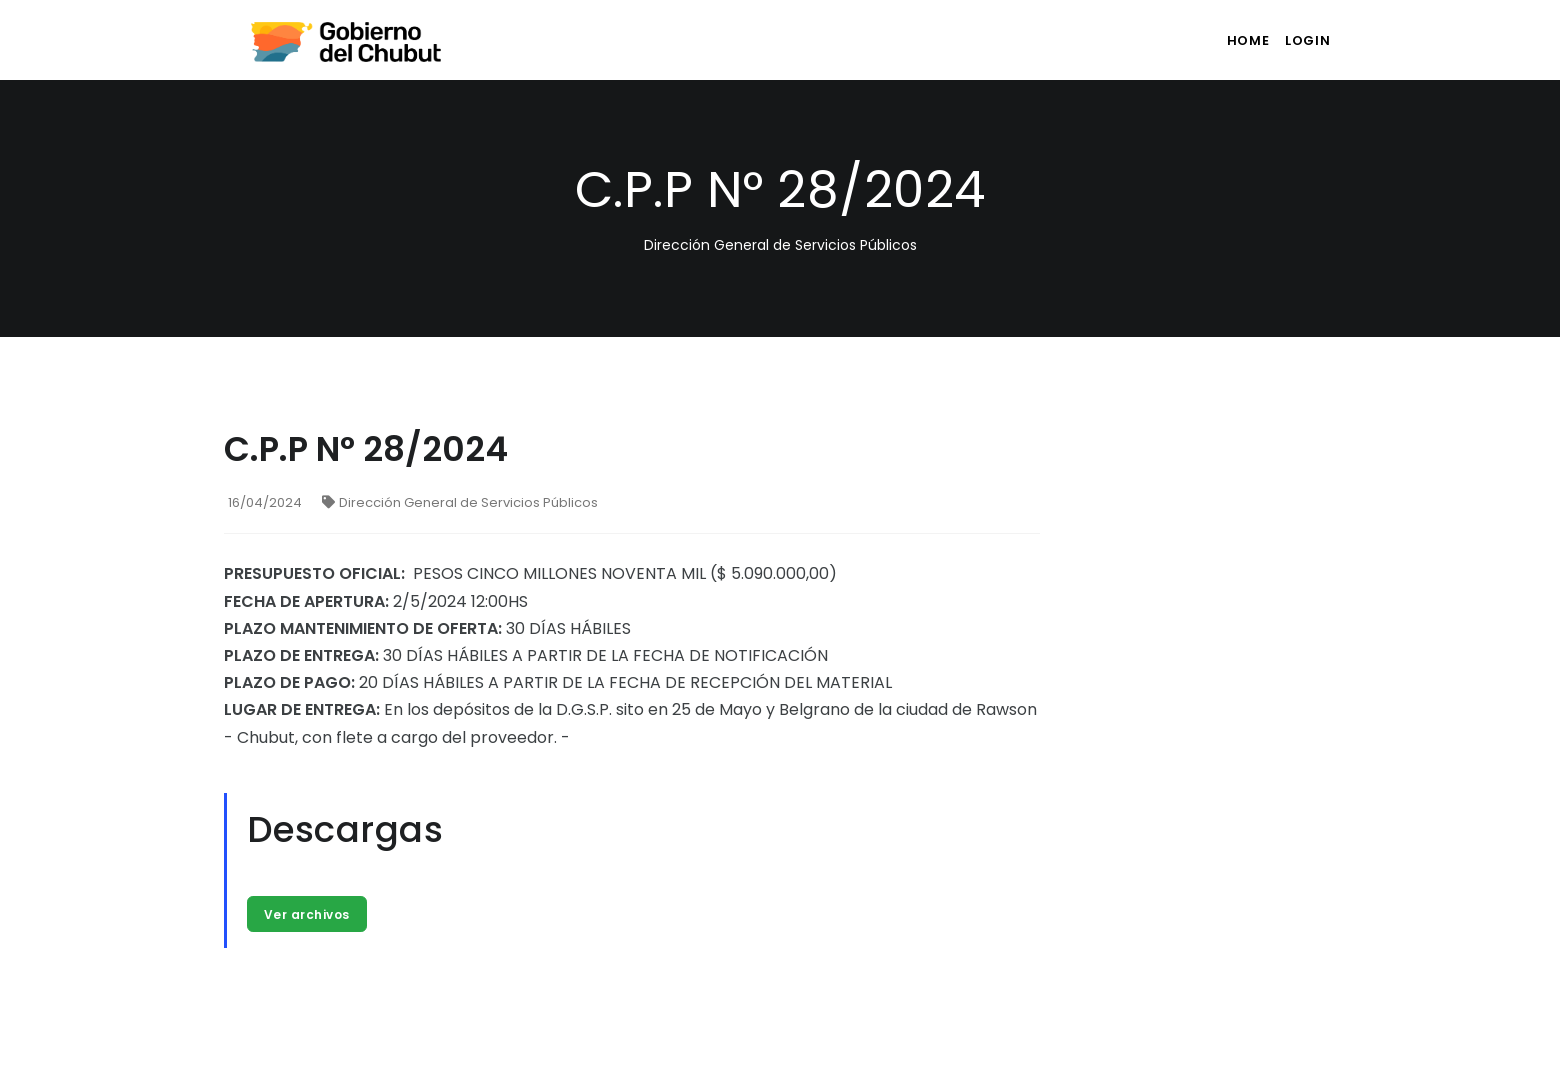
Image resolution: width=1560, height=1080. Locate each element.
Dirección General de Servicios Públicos (460, 502)
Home (1231, 40)
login (1303, 40)
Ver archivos (309, 915)
